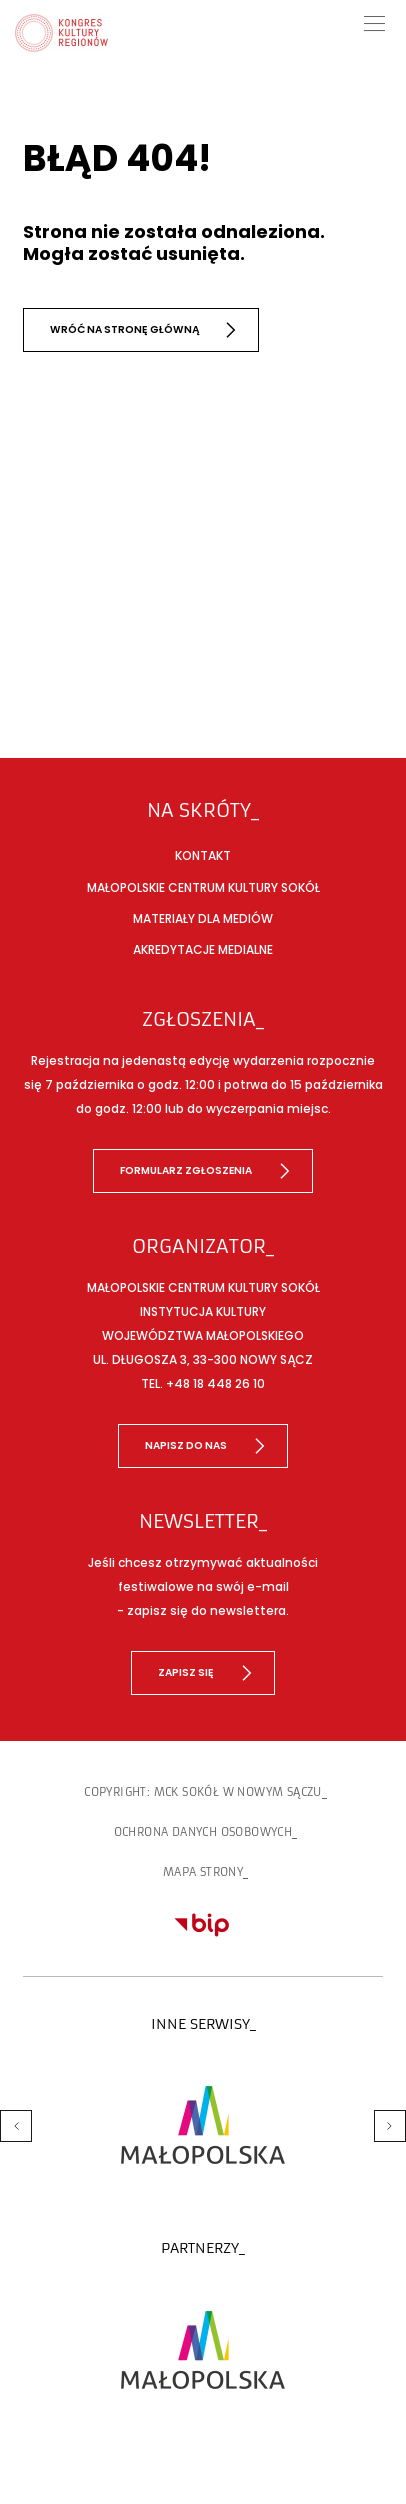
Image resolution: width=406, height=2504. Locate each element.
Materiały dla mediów (203, 918)
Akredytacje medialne (203, 949)
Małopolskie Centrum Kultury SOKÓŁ (203, 887)
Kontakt (203, 855)
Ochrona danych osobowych (203, 1832)
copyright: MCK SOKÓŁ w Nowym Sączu (203, 1792)
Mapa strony (203, 1872)
